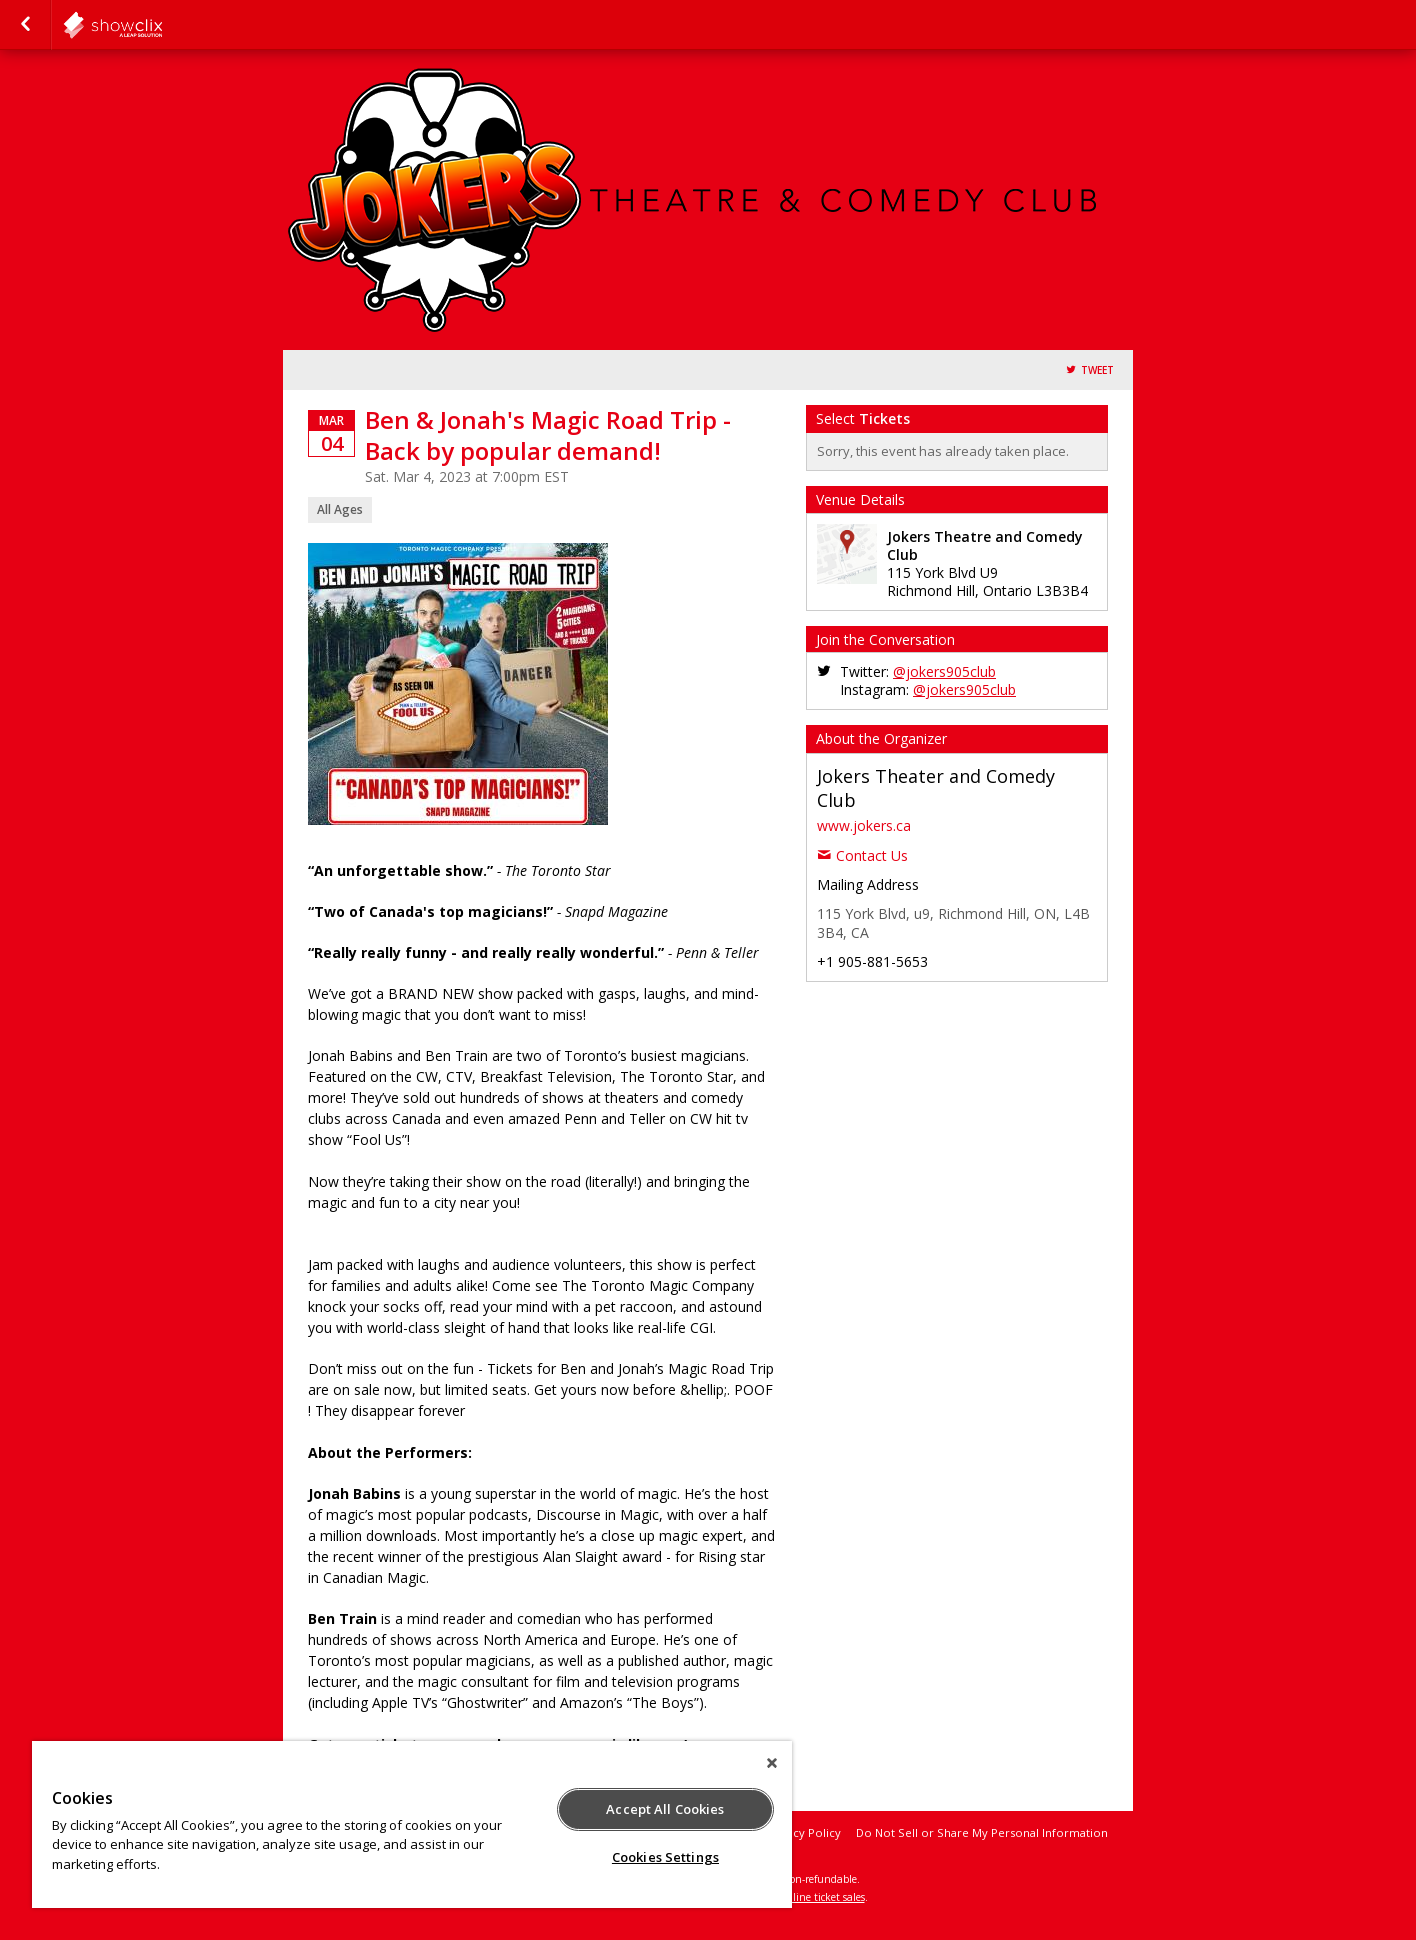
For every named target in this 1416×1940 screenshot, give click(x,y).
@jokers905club (944, 671)
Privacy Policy (803, 1832)
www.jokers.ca (864, 825)
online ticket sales (823, 1897)
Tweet (1097, 370)
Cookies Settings (665, 1857)
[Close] (772, 1763)
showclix (162, 25)
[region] (412, 1824)
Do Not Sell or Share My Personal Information (982, 1832)
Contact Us (872, 855)
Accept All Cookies (665, 1809)
